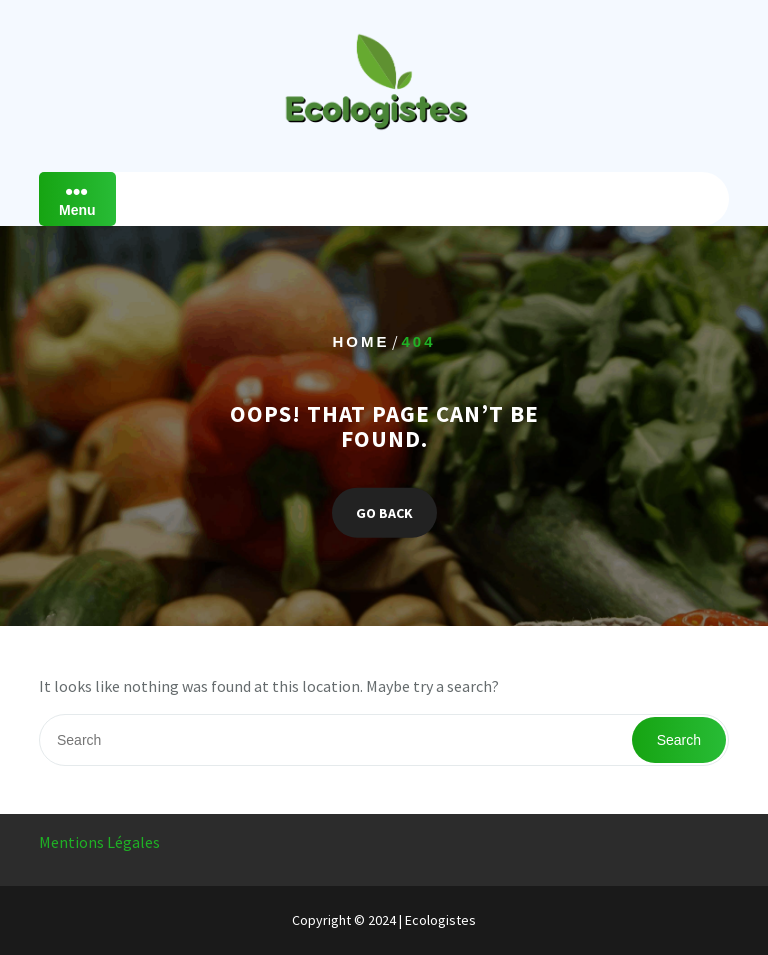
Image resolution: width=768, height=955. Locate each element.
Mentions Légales (99, 842)
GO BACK (384, 512)
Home (360, 341)
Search (679, 740)
